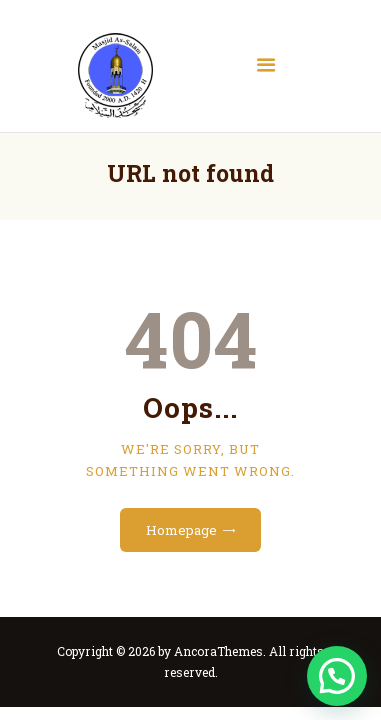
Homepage (181, 530)
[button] (337, 676)
